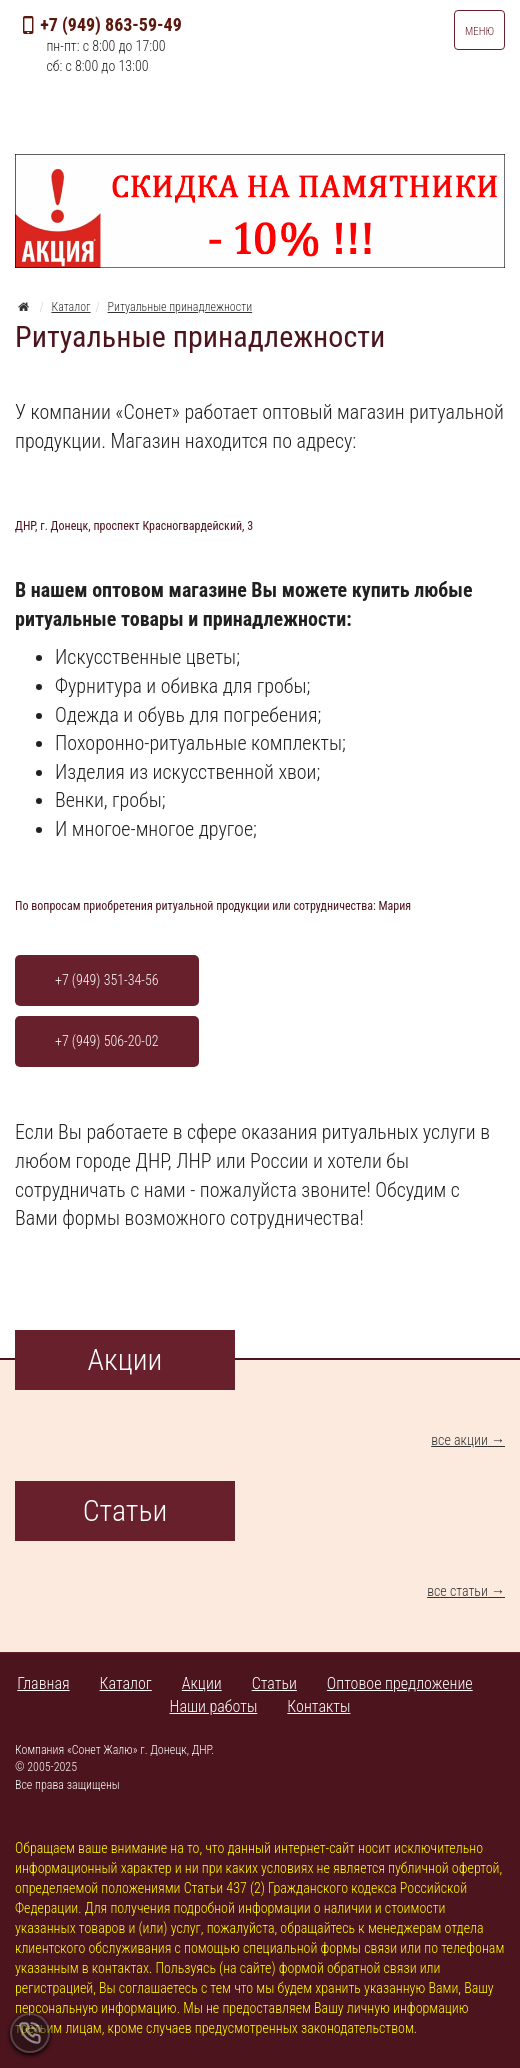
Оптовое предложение (400, 1683)
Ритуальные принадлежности (180, 307)
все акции (459, 1440)
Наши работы (214, 1706)
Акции (202, 1683)
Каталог (70, 307)
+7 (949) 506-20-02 (107, 1041)
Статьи (274, 1683)
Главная (43, 1683)
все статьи (457, 1591)
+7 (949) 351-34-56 (107, 980)
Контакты (318, 1706)
